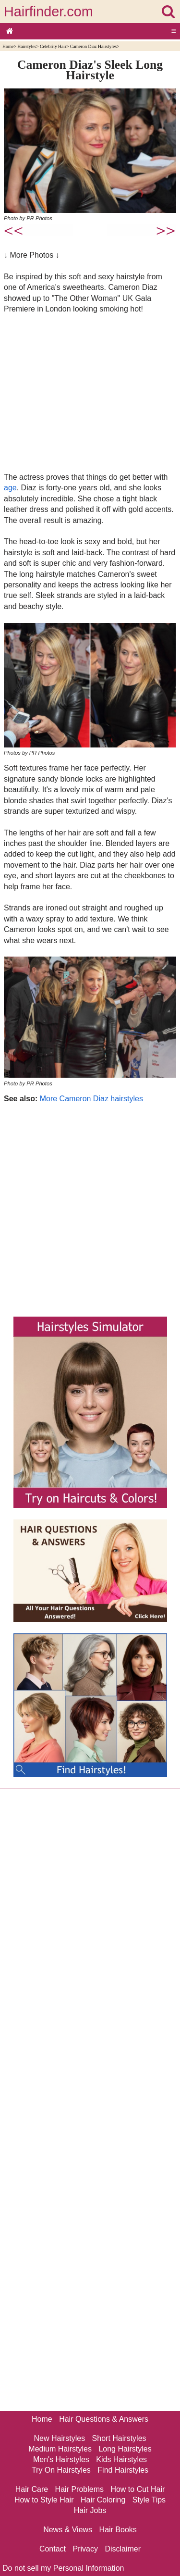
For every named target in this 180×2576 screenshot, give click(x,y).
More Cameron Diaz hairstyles (91, 1099)
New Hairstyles (59, 2438)
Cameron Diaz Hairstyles (93, 46)
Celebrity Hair (53, 46)
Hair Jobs (90, 2510)
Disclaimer (123, 2549)
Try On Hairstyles (61, 2470)
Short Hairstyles (119, 2438)
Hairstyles (26, 46)
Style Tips (149, 2500)
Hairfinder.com (48, 11)
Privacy (85, 2549)
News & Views (67, 2530)
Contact (52, 2549)
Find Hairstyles (122, 2470)
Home (7, 46)
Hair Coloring (103, 2500)
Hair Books (118, 2530)
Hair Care (31, 2489)
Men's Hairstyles (61, 2459)
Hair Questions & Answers (103, 2419)
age (10, 488)
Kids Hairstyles (121, 2459)
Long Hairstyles (124, 2449)
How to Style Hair (44, 2500)
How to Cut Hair (137, 2489)
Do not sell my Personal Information (63, 2568)
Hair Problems (79, 2489)
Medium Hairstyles (60, 2449)
